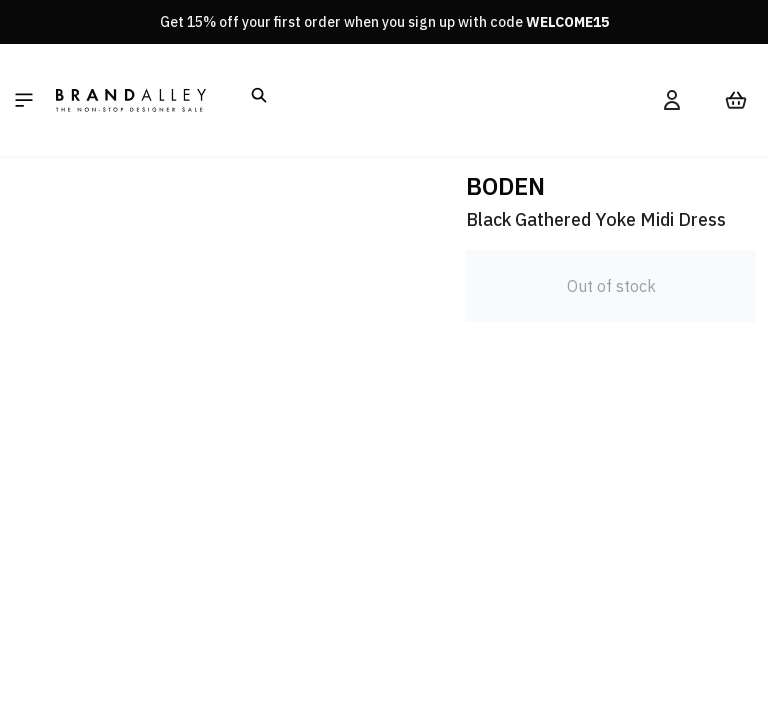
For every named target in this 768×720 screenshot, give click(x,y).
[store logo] (131, 100)
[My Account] (672, 100)
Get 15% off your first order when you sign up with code (384, 22)
